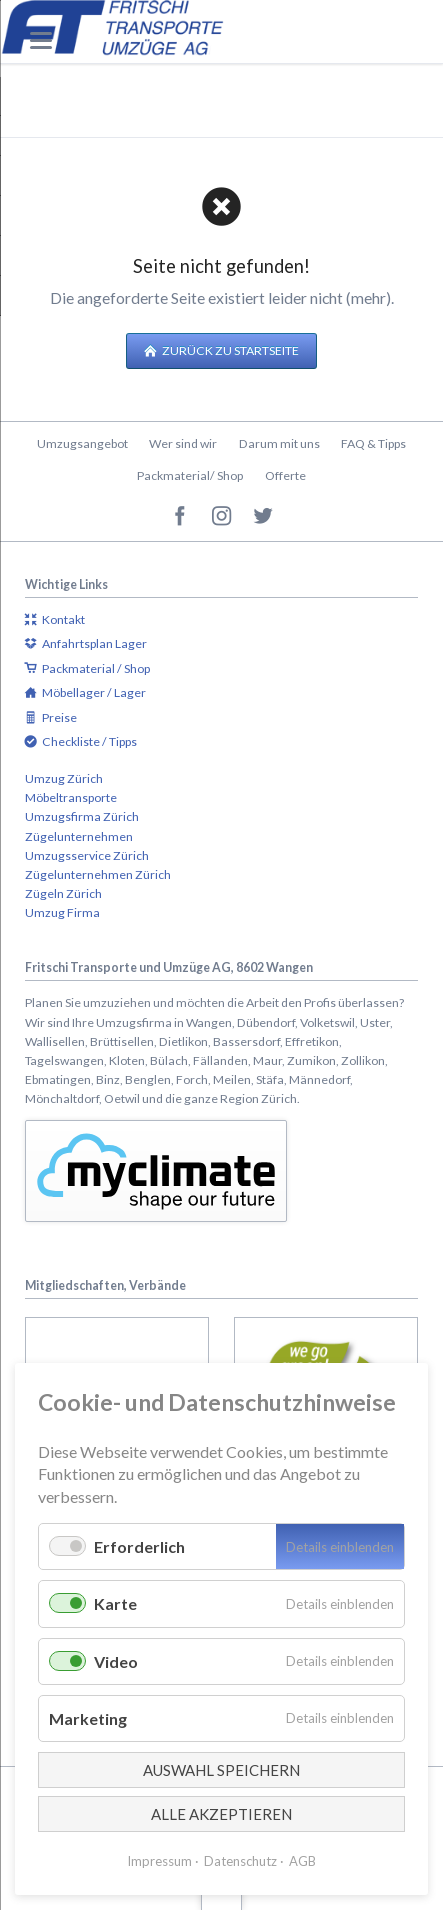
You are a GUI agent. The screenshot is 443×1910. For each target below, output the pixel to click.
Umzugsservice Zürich (87, 855)
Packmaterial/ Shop (190, 475)
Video (116, 1661)
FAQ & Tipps (373, 443)
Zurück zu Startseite (229, 350)
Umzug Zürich (64, 778)
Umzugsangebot (82, 443)
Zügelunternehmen (79, 836)
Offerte (285, 475)
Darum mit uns (279, 443)
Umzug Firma (62, 912)
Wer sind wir (183, 443)
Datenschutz (240, 1861)
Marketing (88, 1718)
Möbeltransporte (71, 797)
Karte (115, 1603)
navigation (41, 40)
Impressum (159, 1861)
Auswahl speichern (221, 1770)
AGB (302, 1861)
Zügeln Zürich (63, 893)
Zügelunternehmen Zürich (98, 874)
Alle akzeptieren (221, 1814)
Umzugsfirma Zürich (82, 816)
